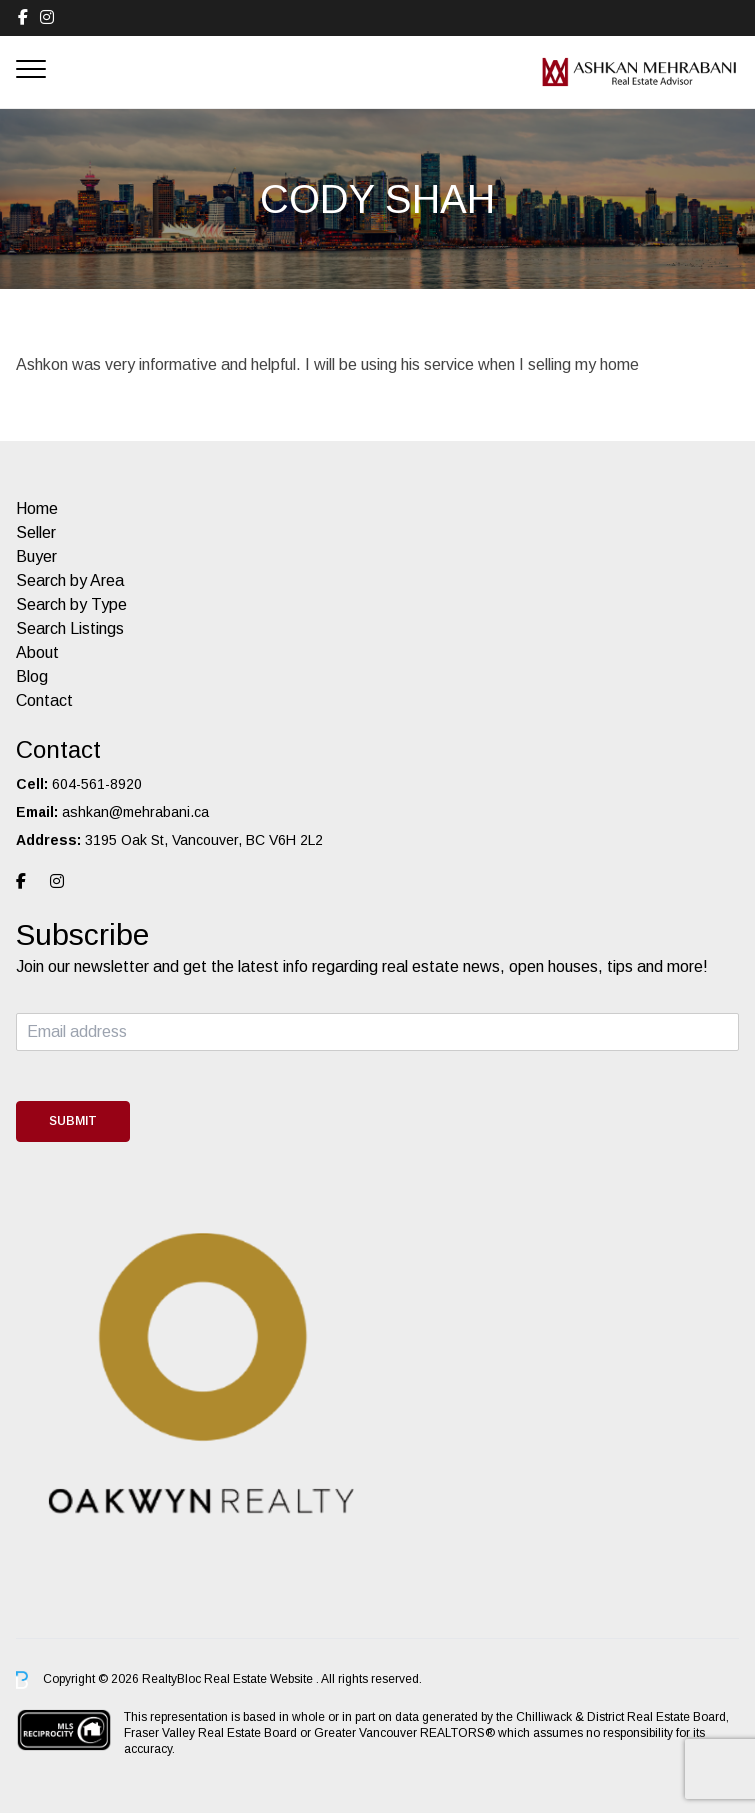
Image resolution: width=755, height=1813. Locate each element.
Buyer (36, 556)
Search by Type (71, 604)
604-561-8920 (97, 784)
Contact (44, 700)
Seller (36, 532)
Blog (32, 676)
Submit (73, 1121)
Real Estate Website (260, 1679)
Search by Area (70, 580)
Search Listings (70, 628)
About (37, 652)
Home (37, 508)
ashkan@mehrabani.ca (135, 812)
